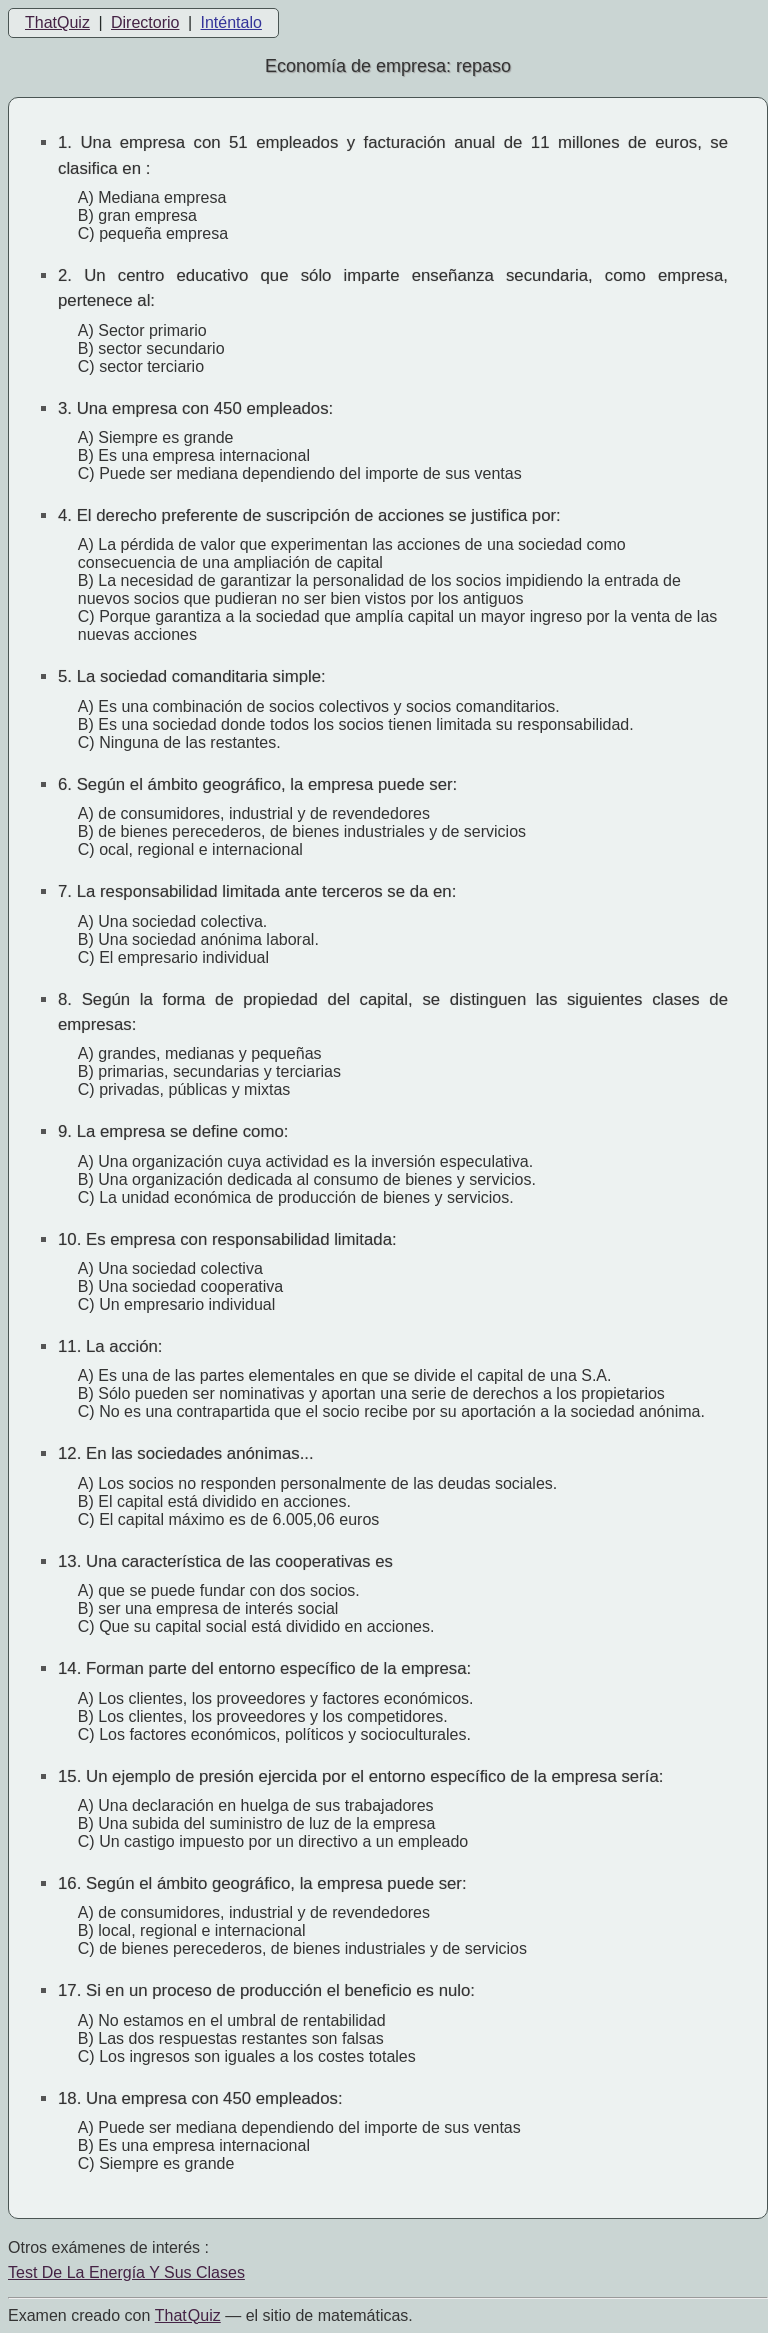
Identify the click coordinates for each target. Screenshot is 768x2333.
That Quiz (188, 2315)
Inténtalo (231, 22)
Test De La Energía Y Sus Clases (126, 2272)
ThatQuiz (57, 22)
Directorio (145, 22)
